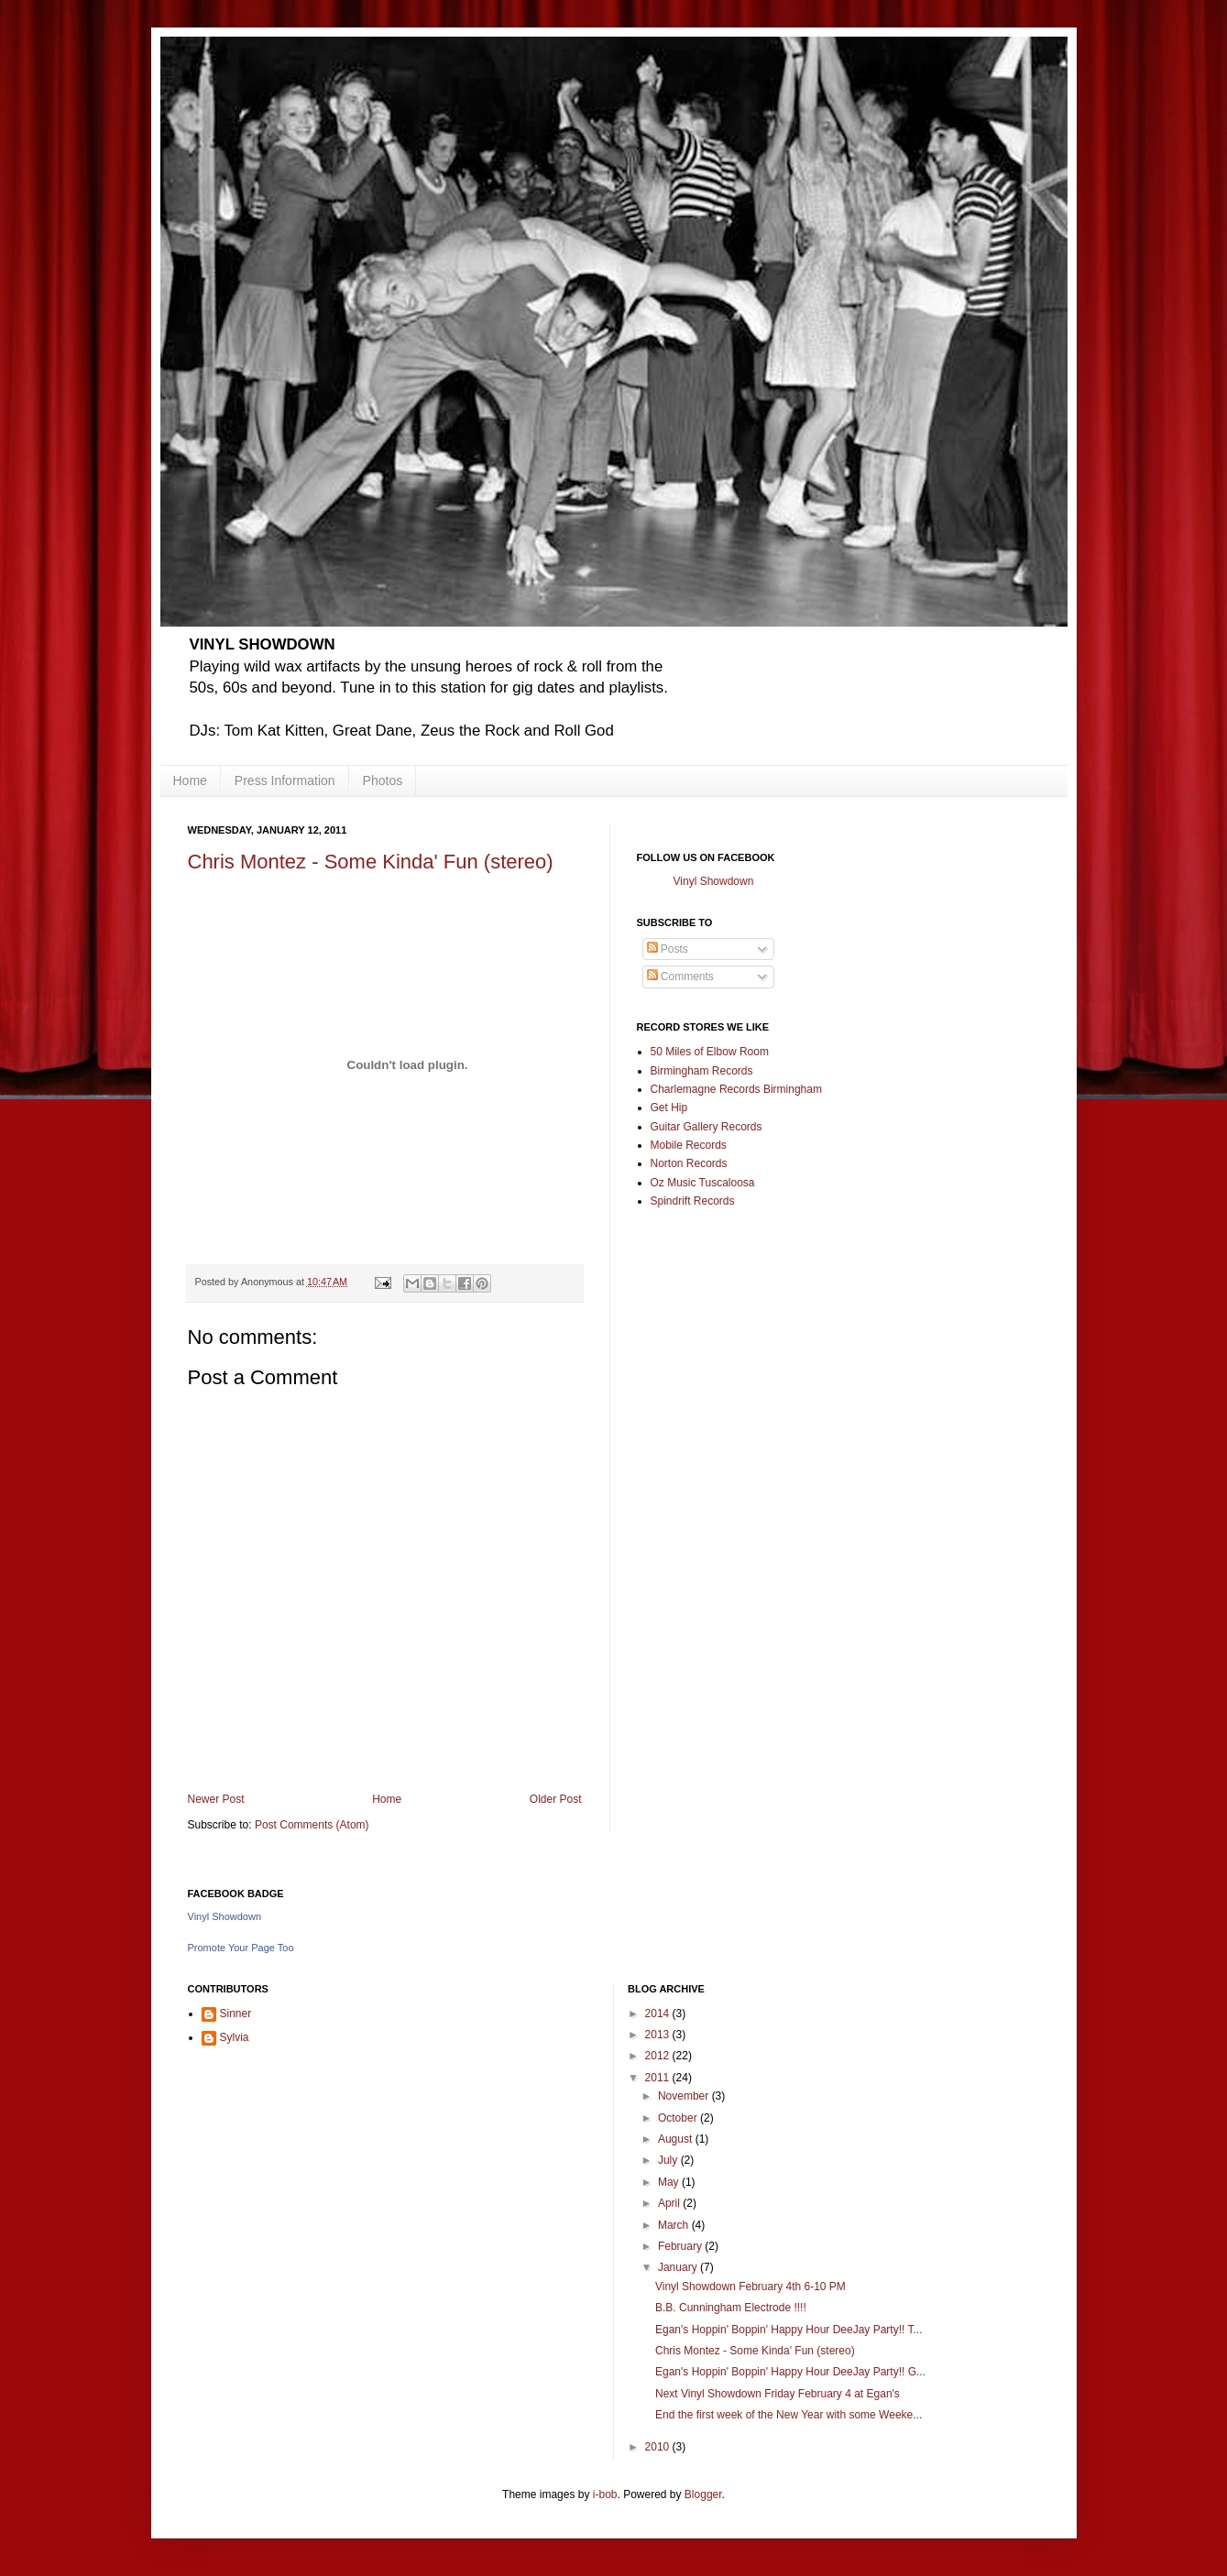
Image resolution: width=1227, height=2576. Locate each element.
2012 (659, 2055)
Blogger (703, 2494)
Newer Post (216, 1799)
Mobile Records (689, 1145)
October (679, 2118)
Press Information (285, 780)
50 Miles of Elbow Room (710, 1051)
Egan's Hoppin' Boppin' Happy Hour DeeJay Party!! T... (788, 2329)
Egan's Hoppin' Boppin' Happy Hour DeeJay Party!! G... (790, 2371)
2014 (659, 2013)
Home (190, 780)
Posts (667, 949)
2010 (659, 2446)
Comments (680, 976)
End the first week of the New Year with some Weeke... (788, 2414)
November (685, 2096)
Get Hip (669, 1107)
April (670, 2203)
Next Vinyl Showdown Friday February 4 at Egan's (777, 2393)
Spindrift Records (693, 1201)
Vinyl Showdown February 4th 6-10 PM (750, 2286)
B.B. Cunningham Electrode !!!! (730, 2307)
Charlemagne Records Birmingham (736, 1089)
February (681, 2246)
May (670, 2182)
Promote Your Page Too (241, 1947)
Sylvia (234, 2037)
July (669, 2160)
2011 (659, 2077)
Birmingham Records (702, 1070)
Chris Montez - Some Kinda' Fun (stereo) (370, 861)
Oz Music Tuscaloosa (703, 1182)
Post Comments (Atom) (312, 1824)
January (679, 2267)
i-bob (605, 2494)
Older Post (556, 1799)
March (675, 2225)
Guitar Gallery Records (706, 1126)
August (677, 2139)
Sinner (236, 2013)
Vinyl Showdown (714, 881)
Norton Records (689, 1163)
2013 (659, 2034)
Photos (383, 780)
